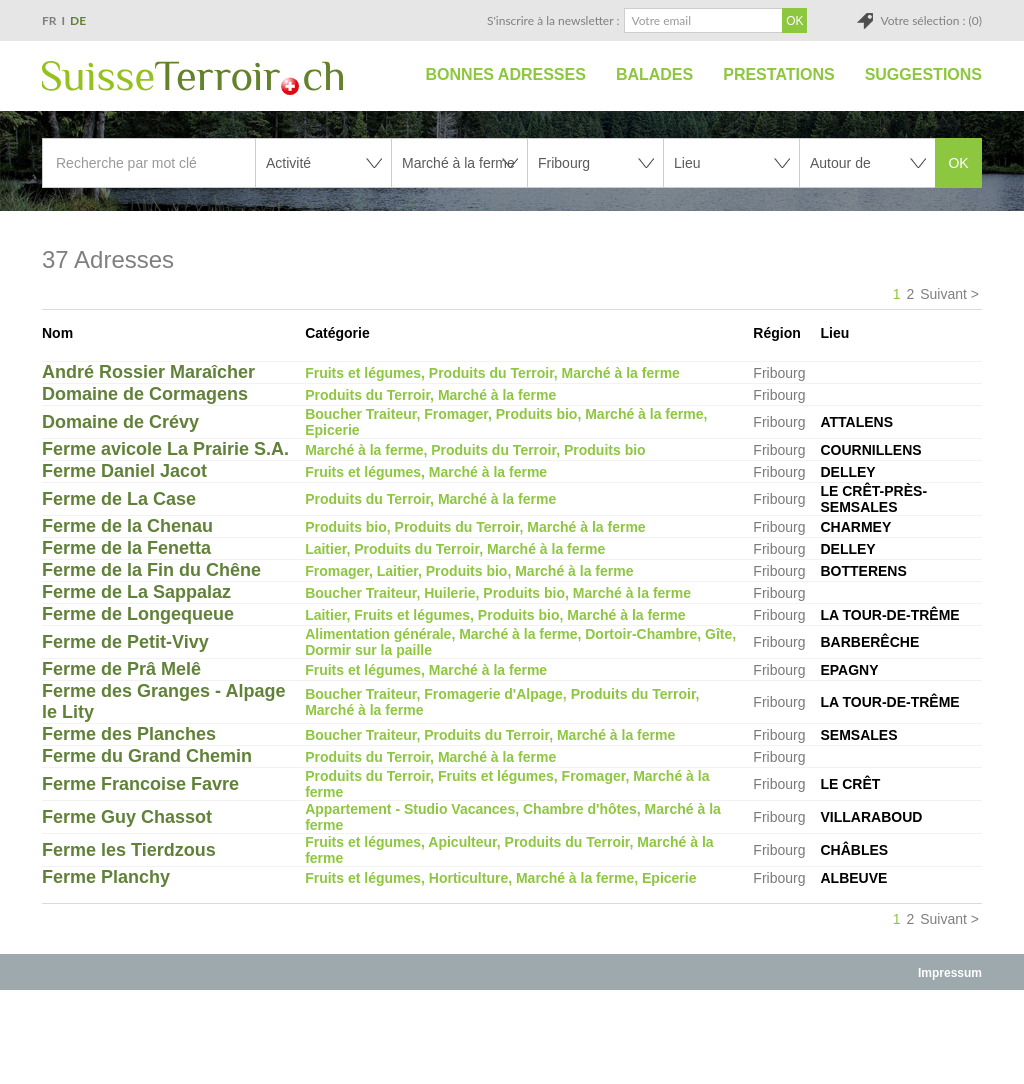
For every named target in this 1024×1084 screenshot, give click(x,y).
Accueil (388, 75)
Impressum (950, 973)
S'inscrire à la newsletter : (553, 20)
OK (958, 163)
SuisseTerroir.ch (192, 78)
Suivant (943, 294)
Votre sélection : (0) (931, 20)
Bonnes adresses (506, 74)
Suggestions (923, 74)
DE (78, 20)
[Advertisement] (512, 1036)
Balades (654, 74)
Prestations (778, 74)
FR (49, 20)
